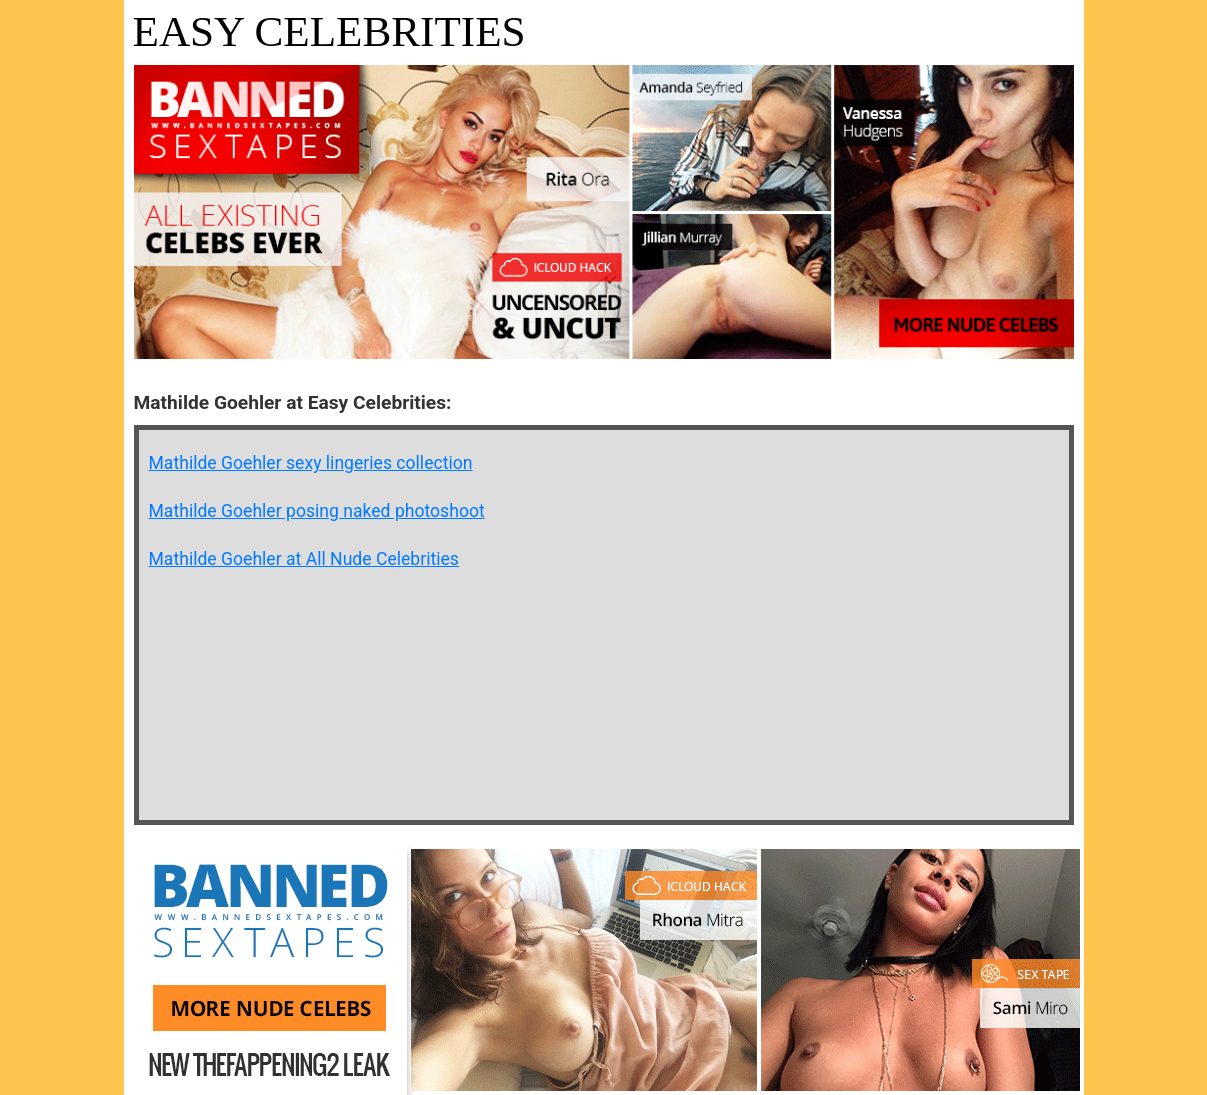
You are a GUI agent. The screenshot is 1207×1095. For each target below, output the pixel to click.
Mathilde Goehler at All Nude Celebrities (304, 559)
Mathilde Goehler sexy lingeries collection (311, 463)
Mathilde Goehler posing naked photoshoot (317, 511)
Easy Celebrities (329, 31)
